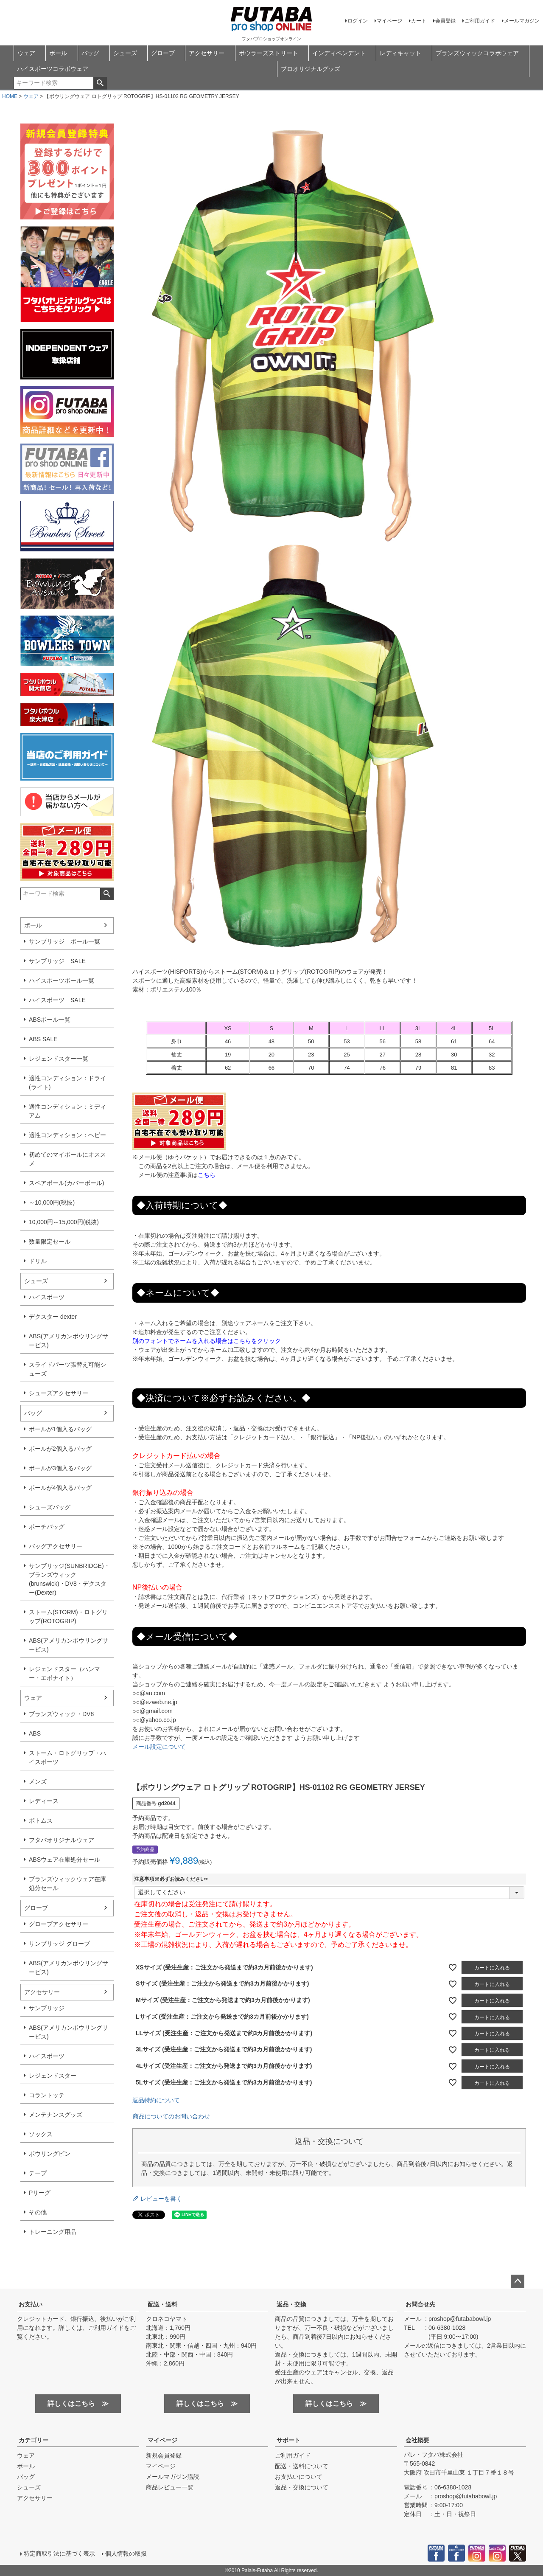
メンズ (38, 1781)
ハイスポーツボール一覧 (61, 980)
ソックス (41, 2134)
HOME (9, 96)
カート (418, 21)
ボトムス (41, 1820)
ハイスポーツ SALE (57, 1000)
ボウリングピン (49, 2153)
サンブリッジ (46, 2008)
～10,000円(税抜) (52, 1202)
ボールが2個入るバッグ (60, 1448)
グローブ (163, 53)
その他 (38, 2212)
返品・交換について (301, 2487)
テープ (38, 2173)
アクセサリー (206, 53)
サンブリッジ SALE (57, 961)
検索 (99, 83)
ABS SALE (43, 1039)
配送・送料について (301, 2466)
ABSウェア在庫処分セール (64, 1859)
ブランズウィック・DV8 (61, 1714)
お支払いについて (298, 2476)
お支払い (30, 2304)
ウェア (26, 53)
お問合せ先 (420, 2304)
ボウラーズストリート (268, 53)
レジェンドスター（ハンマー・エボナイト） (64, 1673)
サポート (288, 2440)
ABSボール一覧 (49, 1019)
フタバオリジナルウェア (61, 1840)
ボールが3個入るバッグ (60, 1468)
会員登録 (445, 21)
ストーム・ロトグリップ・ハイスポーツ (67, 1757)
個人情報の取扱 (126, 2553)
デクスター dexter (53, 1316)
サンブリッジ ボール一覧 (64, 941)
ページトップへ (517, 2281)
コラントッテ (46, 2095)
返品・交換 (291, 2304)
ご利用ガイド (480, 21)
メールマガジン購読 (172, 2476)
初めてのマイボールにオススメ (67, 1159)
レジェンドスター (52, 2075)
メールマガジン (522, 21)
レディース (44, 1801)
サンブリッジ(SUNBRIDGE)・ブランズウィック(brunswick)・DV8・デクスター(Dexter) (69, 1579)
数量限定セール (49, 1241)
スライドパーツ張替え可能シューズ (67, 1369)
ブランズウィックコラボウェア (477, 53)
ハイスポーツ (46, 1297)
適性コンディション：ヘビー (67, 1135)
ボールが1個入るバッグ (60, 1429)
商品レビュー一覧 (169, 2487)
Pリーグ (39, 2192)
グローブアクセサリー (58, 1924)
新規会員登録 (164, 2455)
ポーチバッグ (46, 1526)
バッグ (90, 53)
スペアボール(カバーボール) (66, 1183)
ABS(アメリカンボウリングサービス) (68, 1340)
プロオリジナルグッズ (310, 68)
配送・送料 (162, 2304)
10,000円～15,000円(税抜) (64, 1222)
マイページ (389, 21)
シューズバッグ (49, 1507)
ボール (58, 53)
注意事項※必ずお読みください (172, 1879)
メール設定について (159, 1746)
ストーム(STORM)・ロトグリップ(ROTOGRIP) (68, 1616)
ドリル (38, 1261)
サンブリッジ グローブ (59, 1943)
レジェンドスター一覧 (58, 1058)
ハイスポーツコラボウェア (52, 68)
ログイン (357, 21)
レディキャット (400, 53)
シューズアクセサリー (58, 1393)
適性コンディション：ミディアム (67, 1111)
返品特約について (156, 2100)
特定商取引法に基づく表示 (59, 2553)
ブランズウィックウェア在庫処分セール (67, 1883)
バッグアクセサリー (55, 1546)
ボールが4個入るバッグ (60, 1487)
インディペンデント (339, 53)
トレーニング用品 (52, 2231)
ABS (35, 1733)
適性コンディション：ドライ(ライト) (67, 1082)
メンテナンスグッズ (55, 2114)
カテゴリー (33, 2440)
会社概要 (417, 2440)
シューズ (125, 53)
